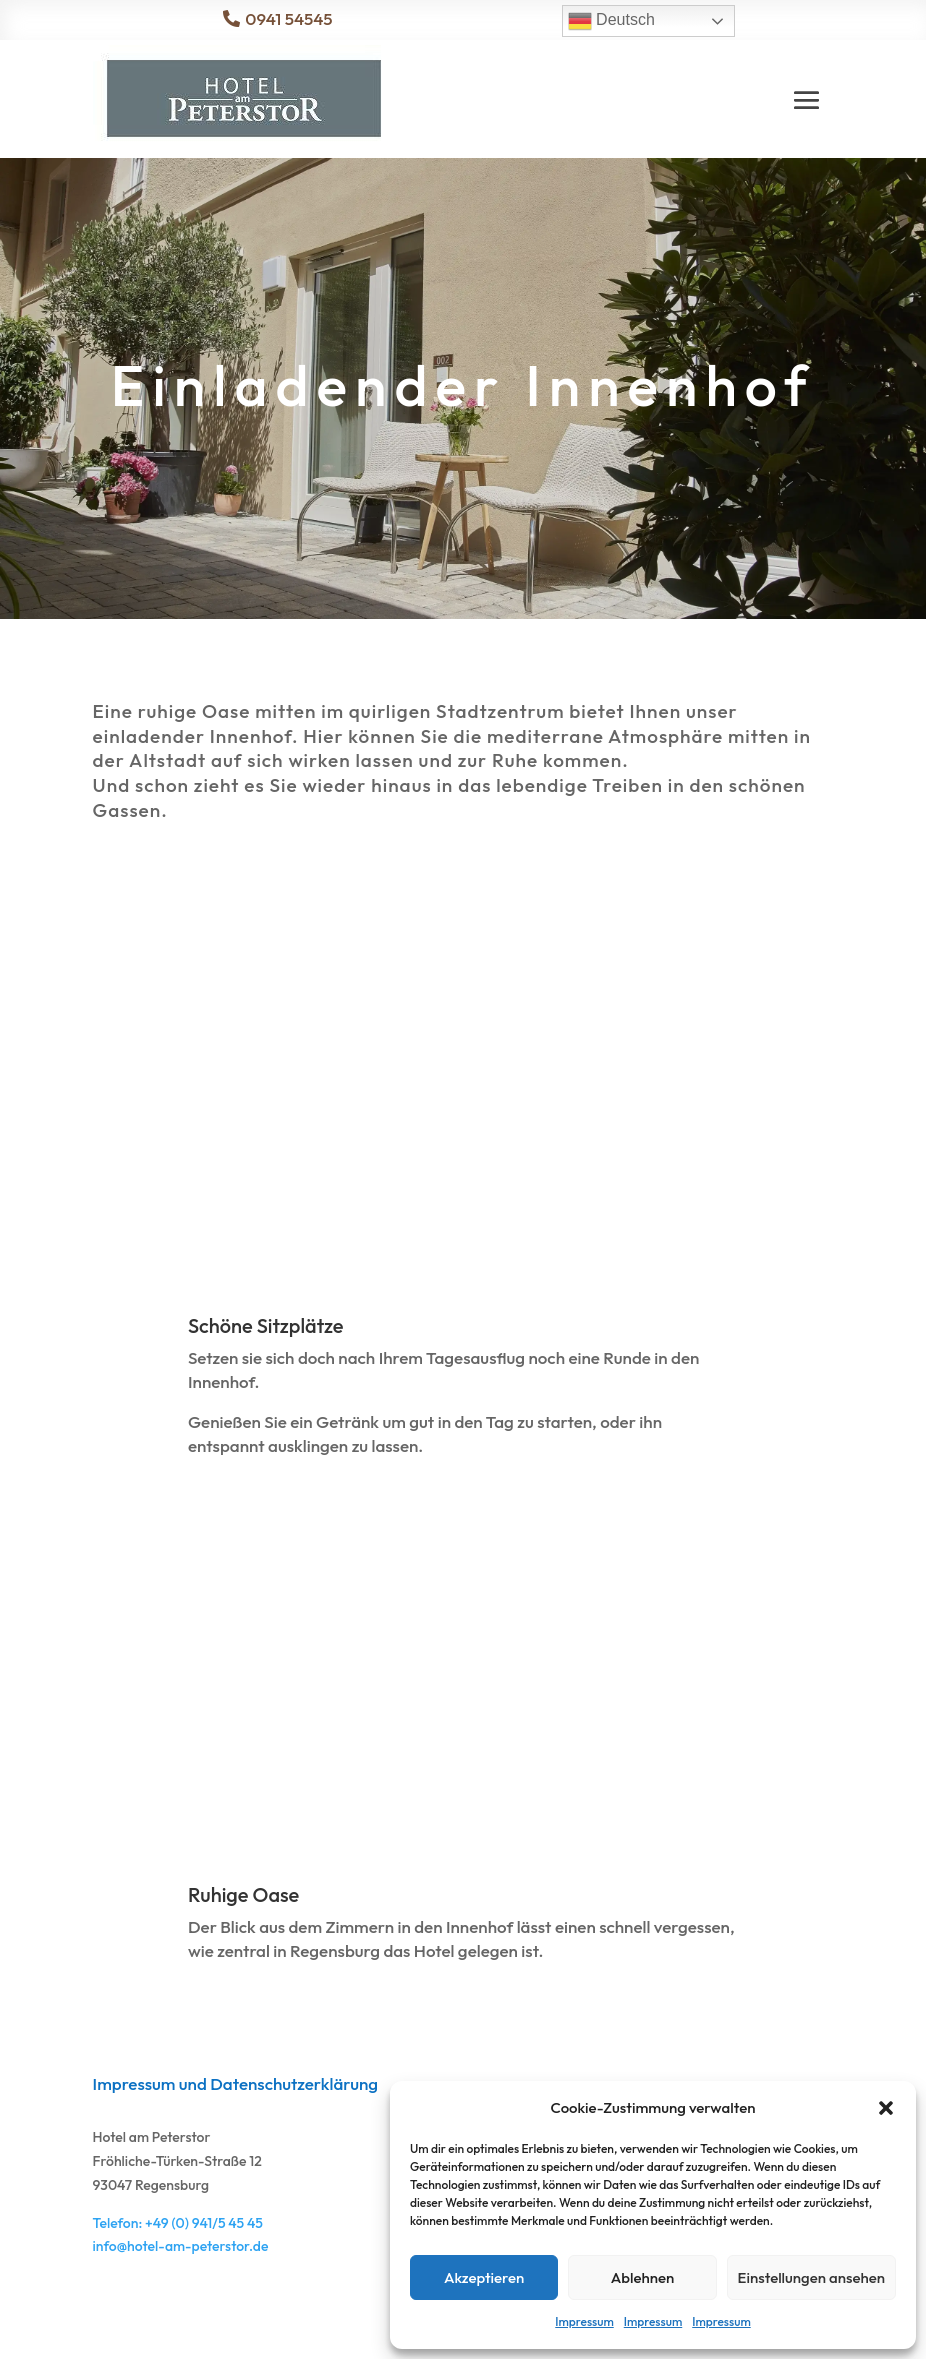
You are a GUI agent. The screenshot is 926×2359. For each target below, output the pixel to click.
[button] (886, 2108)
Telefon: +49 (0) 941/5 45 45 (178, 2223)
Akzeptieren (484, 2277)
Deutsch (611, 21)
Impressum (584, 2321)
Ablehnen (643, 2277)
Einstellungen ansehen (811, 2277)
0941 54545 (288, 18)
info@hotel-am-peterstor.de (181, 2246)
